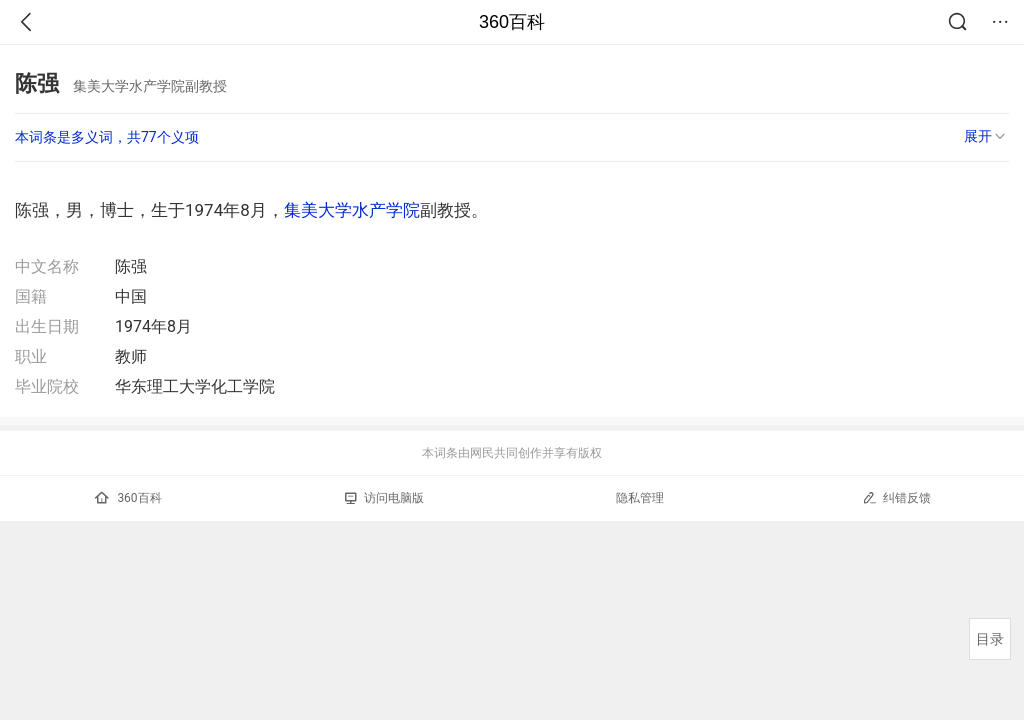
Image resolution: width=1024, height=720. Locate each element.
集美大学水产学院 (352, 210)
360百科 (512, 22)
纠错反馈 (896, 497)
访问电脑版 (384, 498)
